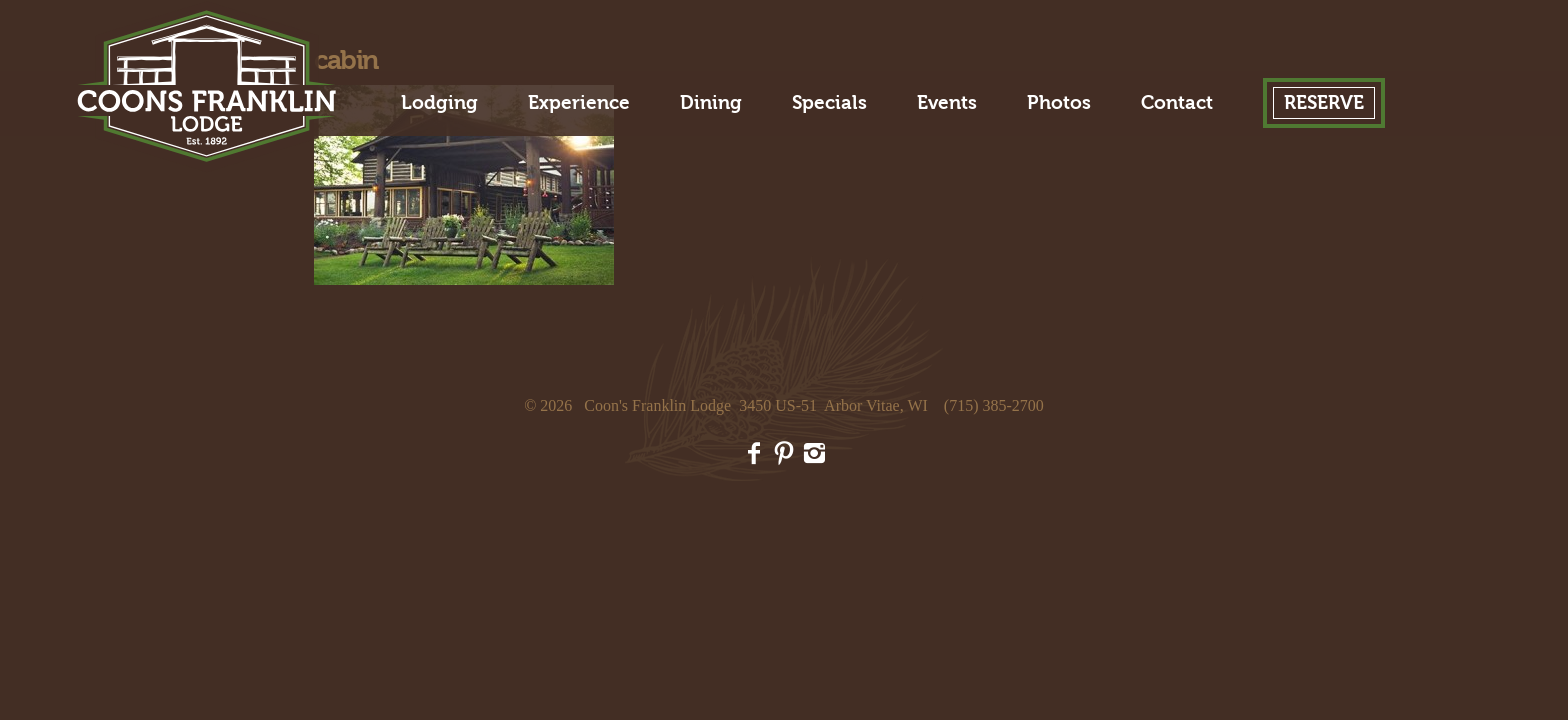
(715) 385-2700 (994, 405)
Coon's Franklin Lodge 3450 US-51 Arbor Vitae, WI (756, 405)
